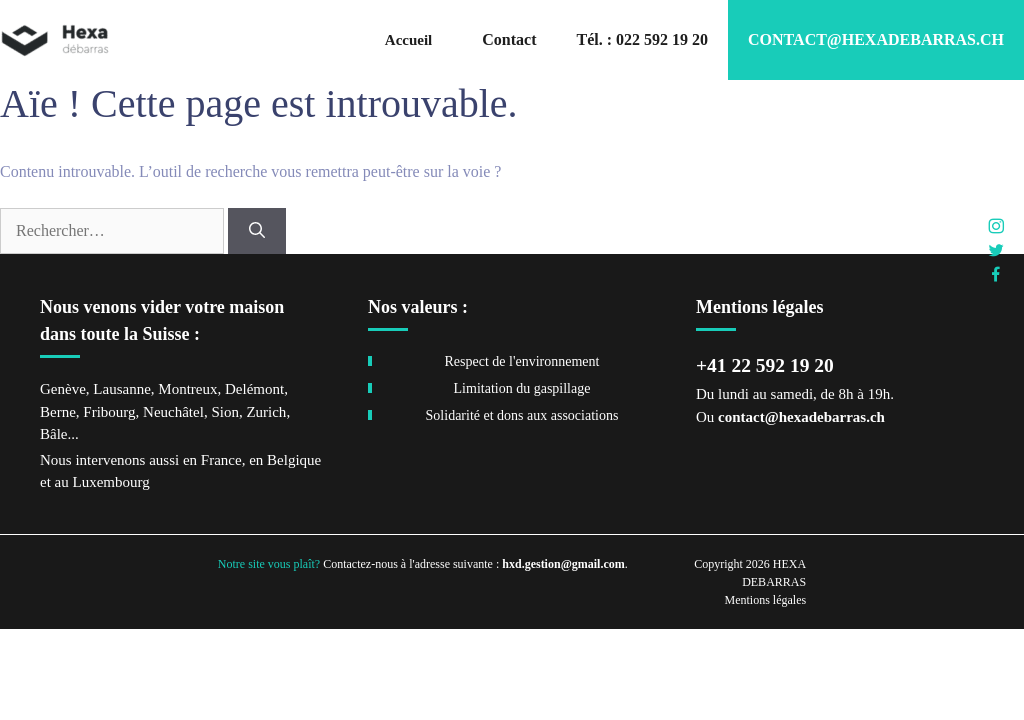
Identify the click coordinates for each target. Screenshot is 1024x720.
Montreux (187, 389)
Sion (225, 412)
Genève (63, 389)
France (221, 460)
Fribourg (109, 412)
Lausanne (121, 389)
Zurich (266, 412)
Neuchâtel (173, 412)
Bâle (54, 434)
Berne (58, 412)
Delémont (254, 389)
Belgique (294, 460)
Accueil (408, 40)
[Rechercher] (257, 231)
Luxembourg (110, 482)
